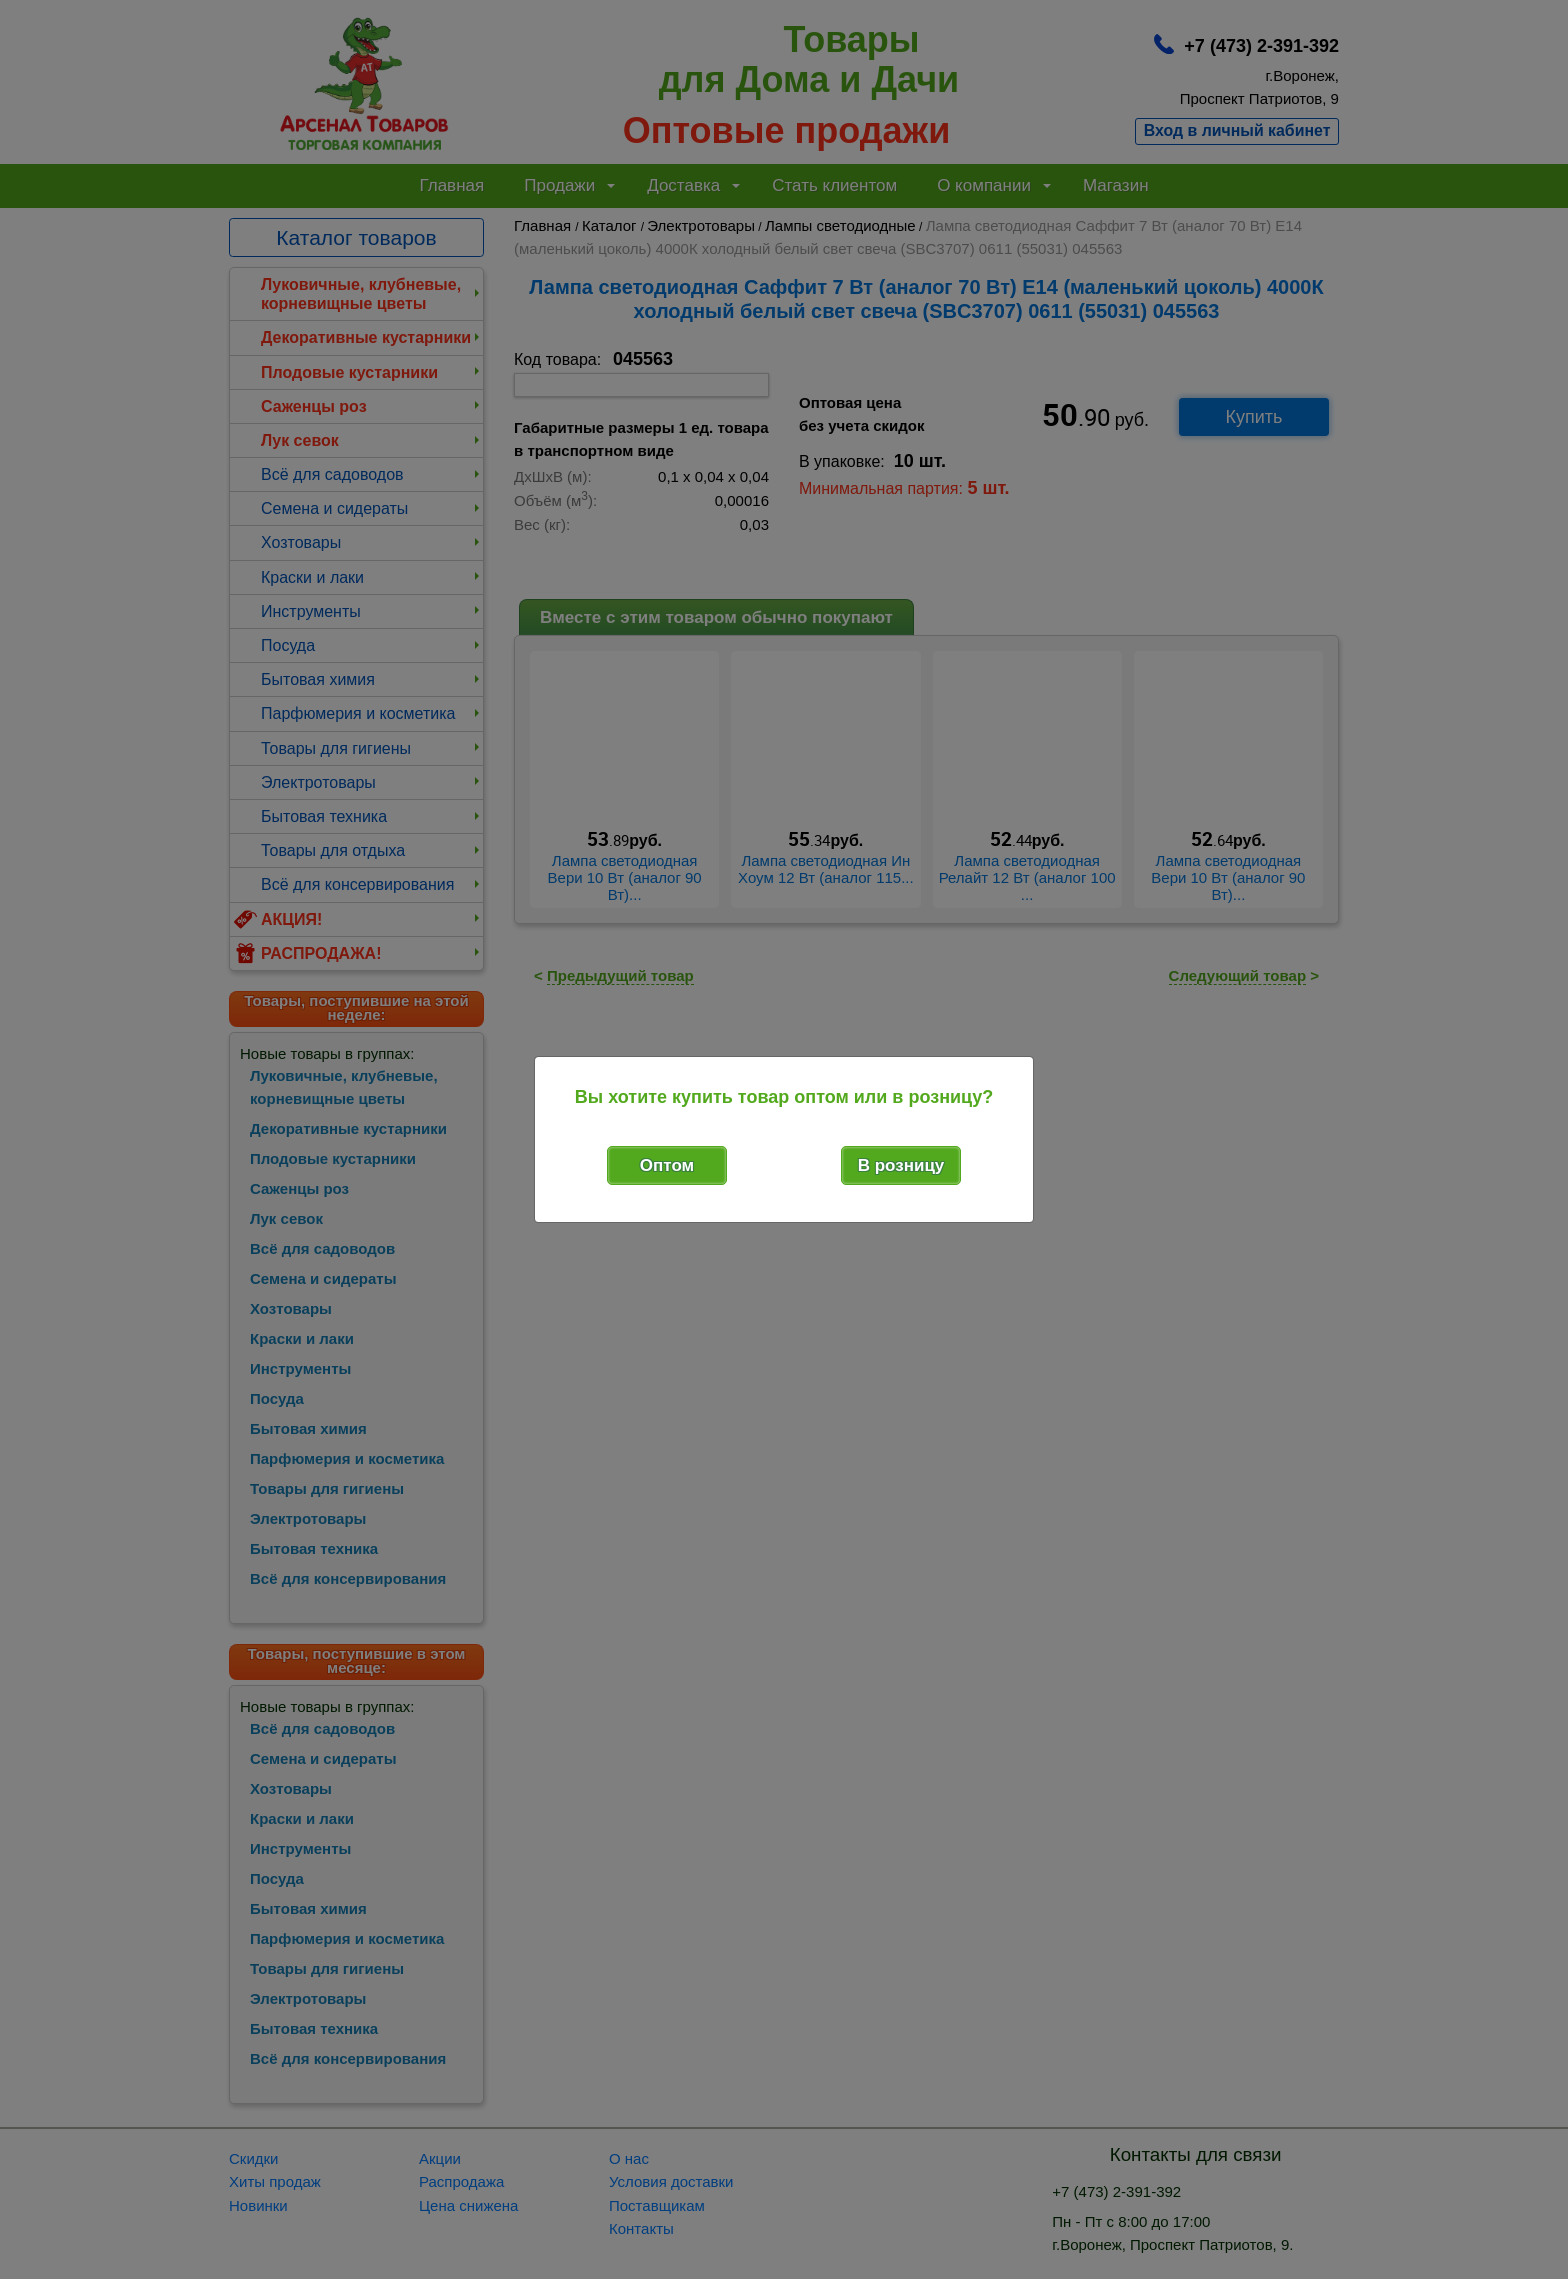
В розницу (901, 1165)
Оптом (667, 1165)
